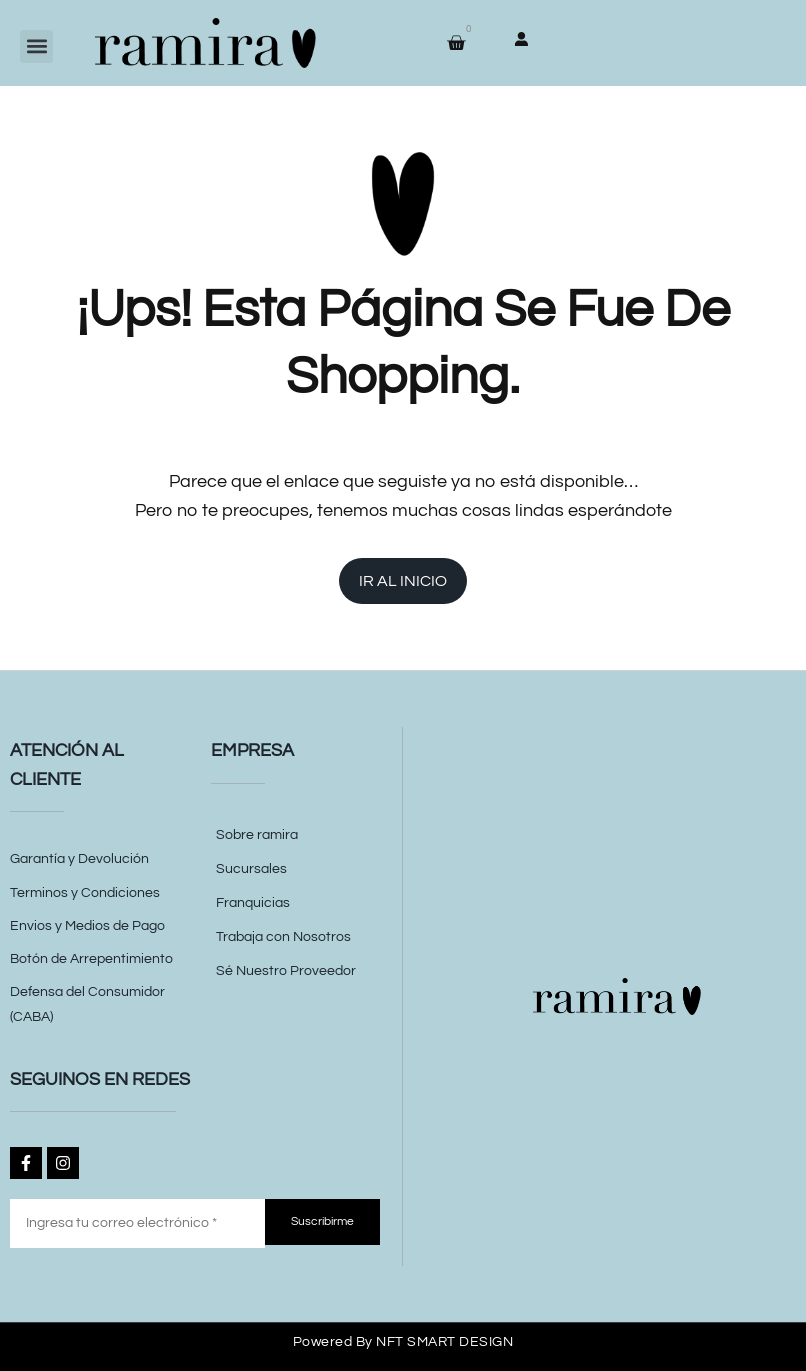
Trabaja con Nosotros (283, 937)
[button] (36, 46)
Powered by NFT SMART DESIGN (403, 1342)
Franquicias (253, 903)
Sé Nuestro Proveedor (286, 971)
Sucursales (251, 869)
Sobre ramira (257, 835)
